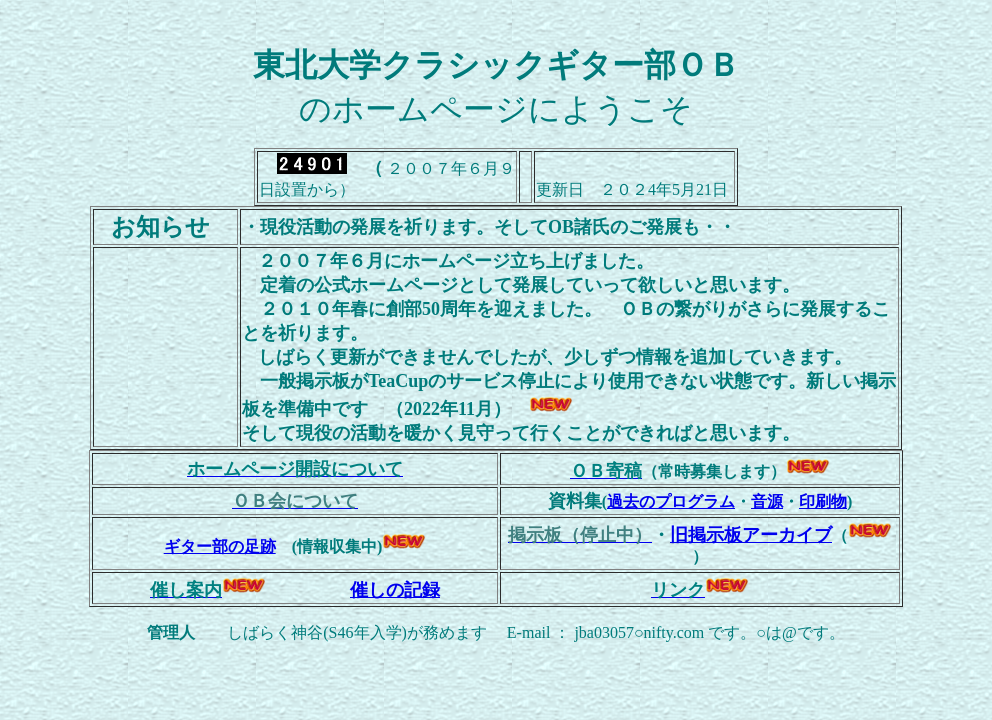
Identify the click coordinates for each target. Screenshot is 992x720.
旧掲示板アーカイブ (751, 535)
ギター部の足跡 (220, 546)
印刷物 (823, 501)
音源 (767, 501)
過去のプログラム (671, 501)
